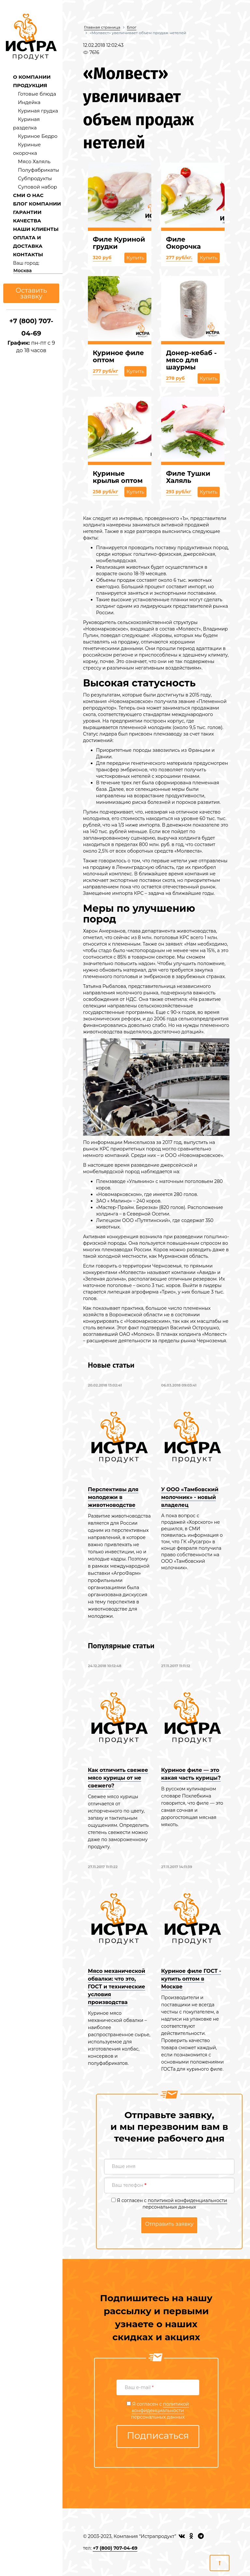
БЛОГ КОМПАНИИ (37, 204)
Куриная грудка (38, 111)
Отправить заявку (169, 2224)
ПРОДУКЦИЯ (30, 85)
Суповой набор (37, 187)
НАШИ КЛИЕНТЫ (36, 229)
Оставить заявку (31, 293)
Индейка (29, 102)
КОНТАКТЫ (28, 254)
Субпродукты (35, 178)
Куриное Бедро (38, 136)
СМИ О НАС (28, 195)
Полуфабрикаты (38, 170)
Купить (136, 258)
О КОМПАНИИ (32, 77)
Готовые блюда (37, 94)
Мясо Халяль (34, 161)
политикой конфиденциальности (187, 2200)
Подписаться (158, 2435)
